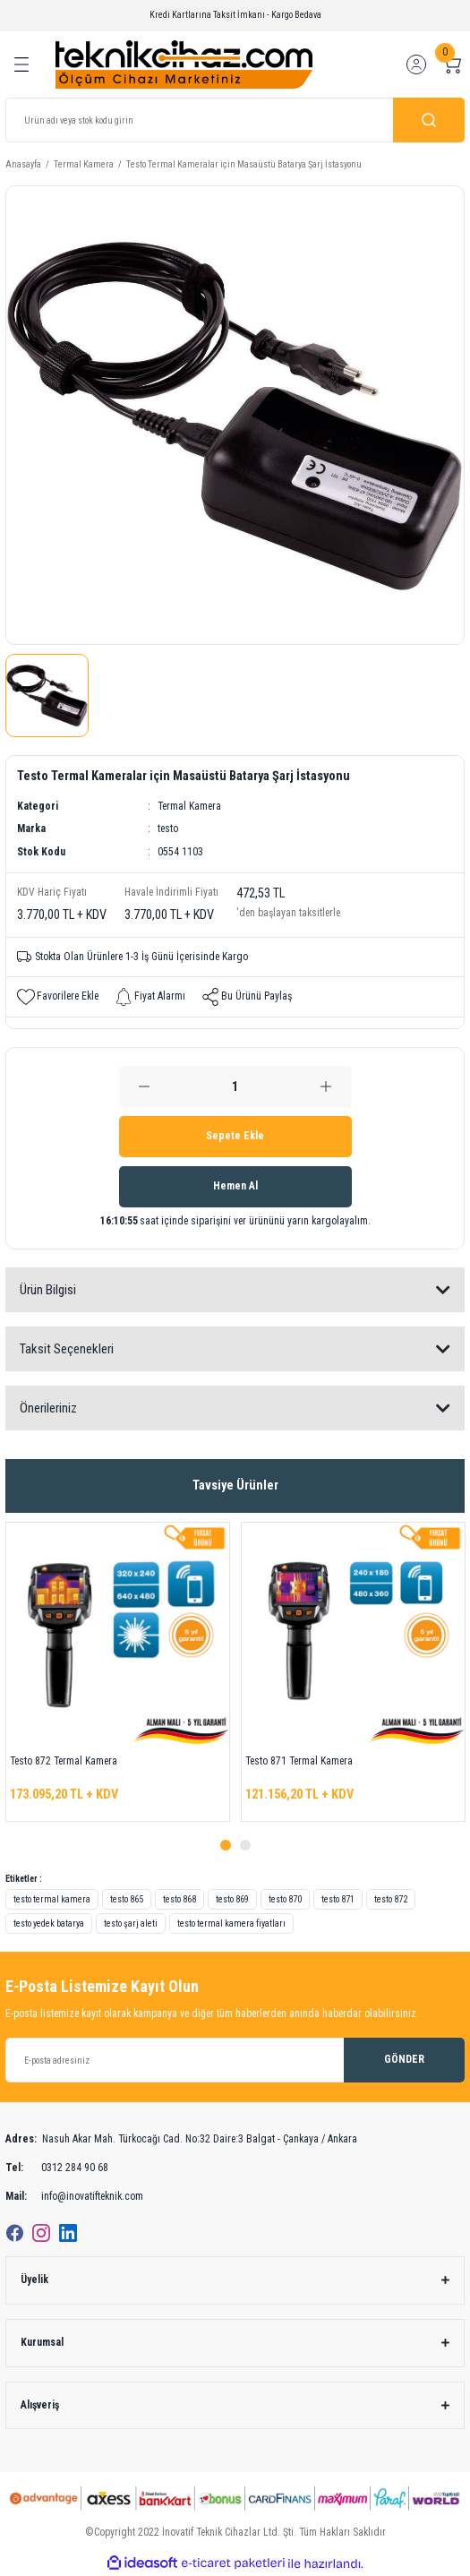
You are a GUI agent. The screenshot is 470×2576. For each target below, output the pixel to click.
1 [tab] (225, 1845)
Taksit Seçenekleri (67, 1349)
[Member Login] (416, 64)
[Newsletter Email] (235, 2060)
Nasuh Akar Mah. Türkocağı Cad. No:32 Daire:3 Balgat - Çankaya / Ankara (181, 2140)
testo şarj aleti (131, 1923)
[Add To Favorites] (57, 997)
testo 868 (179, 1899)
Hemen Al (235, 1186)
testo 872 (390, 1899)
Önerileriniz (48, 1408)
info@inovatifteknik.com (74, 2197)
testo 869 (232, 1899)
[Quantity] (235, 1086)
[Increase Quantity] (326, 1086)
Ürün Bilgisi (48, 1290)
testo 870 (285, 1899)
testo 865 (126, 1899)
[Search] (235, 120)
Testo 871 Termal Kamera (299, 1761)
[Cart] (452, 64)
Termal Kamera (189, 806)
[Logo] (184, 64)
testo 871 (338, 1899)
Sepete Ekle (235, 1135)
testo (168, 828)
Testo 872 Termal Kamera (63, 1761)
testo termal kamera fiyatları (231, 1923)
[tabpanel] (117, 1672)
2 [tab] (245, 1845)
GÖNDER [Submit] (404, 2059)
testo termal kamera (51, 1899)
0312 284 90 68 (56, 2168)
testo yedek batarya (48, 1923)
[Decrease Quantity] (144, 1086)
